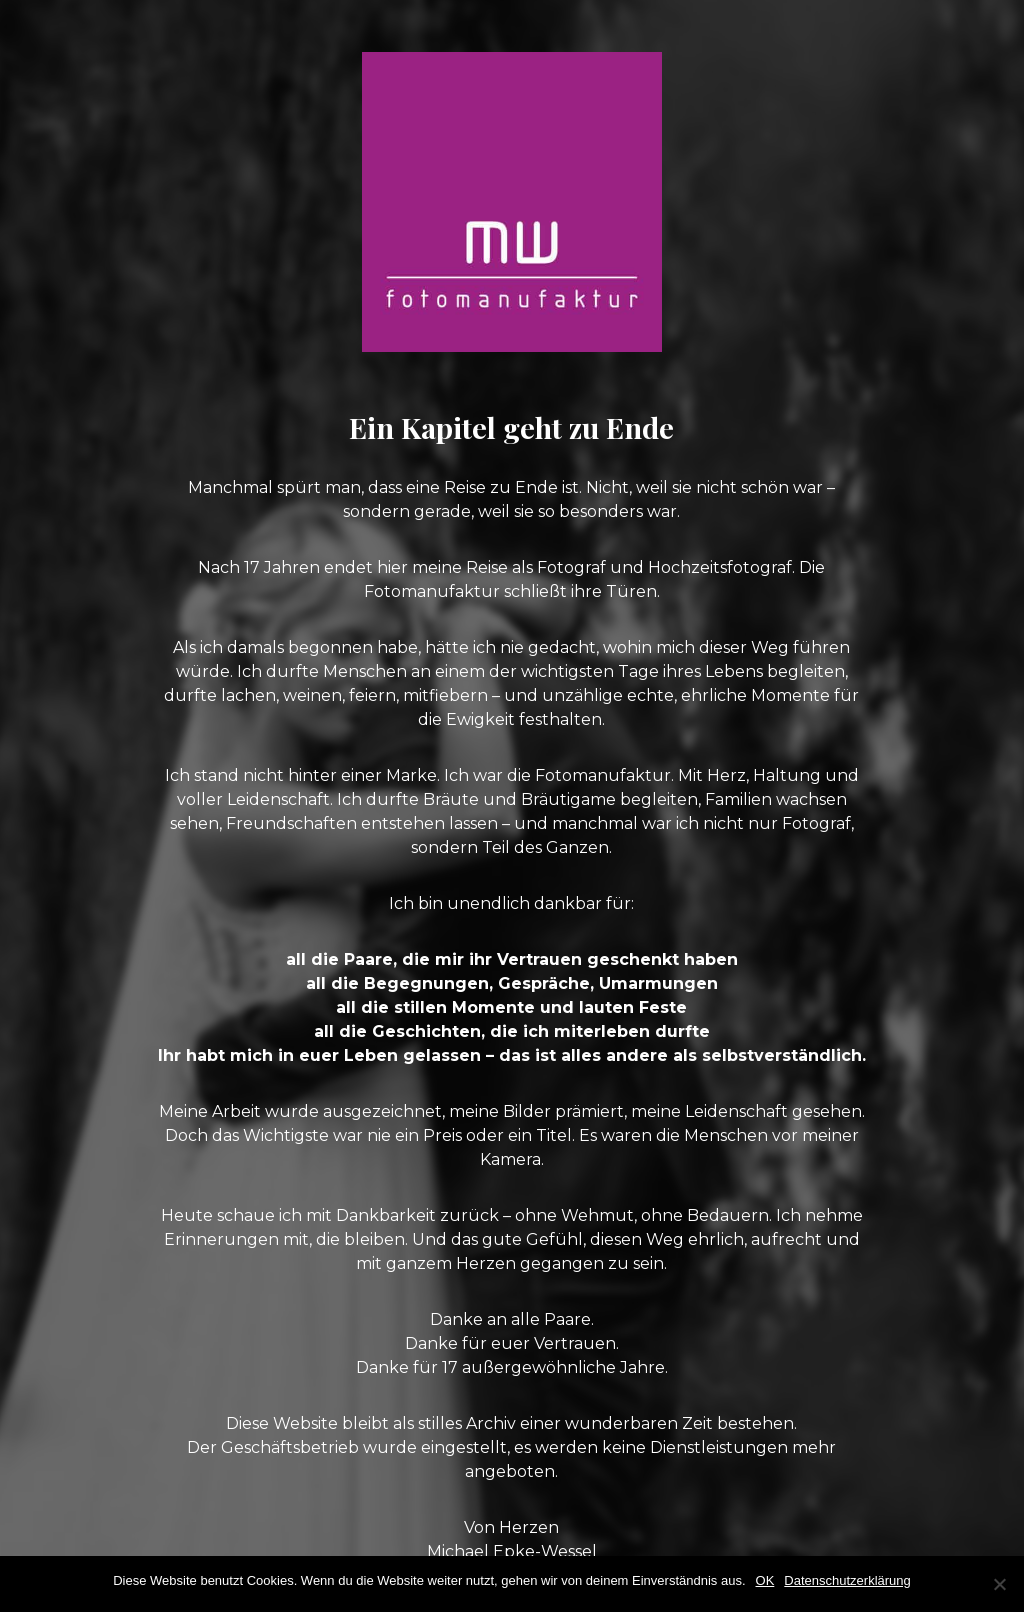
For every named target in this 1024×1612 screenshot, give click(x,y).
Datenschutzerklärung (847, 1580)
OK (765, 1580)
